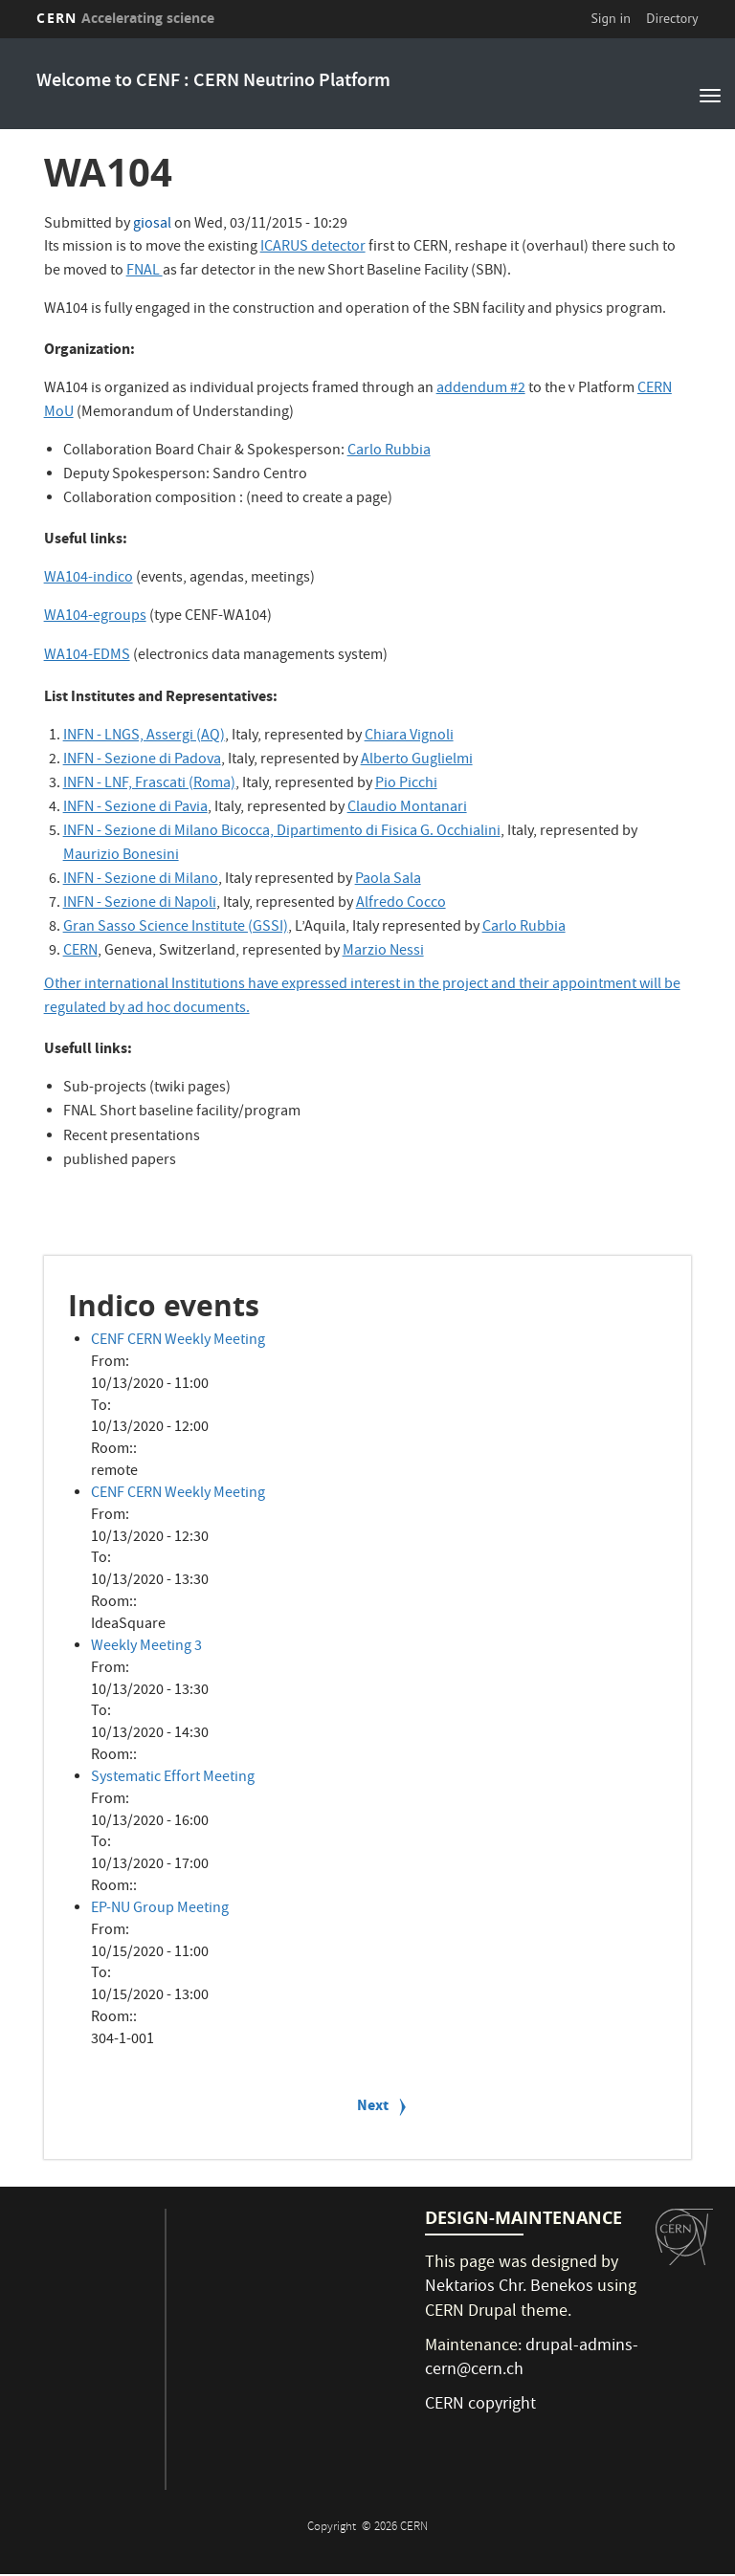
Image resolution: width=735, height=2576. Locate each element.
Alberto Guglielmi (417, 760)
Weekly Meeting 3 (146, 1647)
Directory (672, 18)
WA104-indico (88, 578)
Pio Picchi (406, 784)
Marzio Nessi (383, 951)
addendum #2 (480, 389)
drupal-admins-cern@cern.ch (531, 2359)
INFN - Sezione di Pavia (135, 808)
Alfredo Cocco (401, 903)
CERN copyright (480, 2405)
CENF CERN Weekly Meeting (178, 1341)
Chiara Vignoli (409, 736)
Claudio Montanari (407, 808)
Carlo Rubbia (389, 451)
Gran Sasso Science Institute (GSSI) (175, 927)
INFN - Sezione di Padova (142, 760)
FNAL (144, 271)
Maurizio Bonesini (121, 856)
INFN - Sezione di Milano (140, 880)
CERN (125, 18)
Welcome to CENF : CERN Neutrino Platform (213, 82)
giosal (152, 224)
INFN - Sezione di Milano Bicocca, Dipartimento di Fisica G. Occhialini (282, 832)
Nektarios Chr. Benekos (509, 2288)
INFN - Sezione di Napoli (139, 903)
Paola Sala (388, 880)
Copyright (333, 2528)
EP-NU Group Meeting (160, 1909)
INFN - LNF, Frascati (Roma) (149, 784)
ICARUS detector (313, 247)
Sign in (610, 18)
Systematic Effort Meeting (173, 1778)
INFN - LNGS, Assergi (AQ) (144, 736)
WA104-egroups (95, 616)
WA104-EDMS (87, 656)
